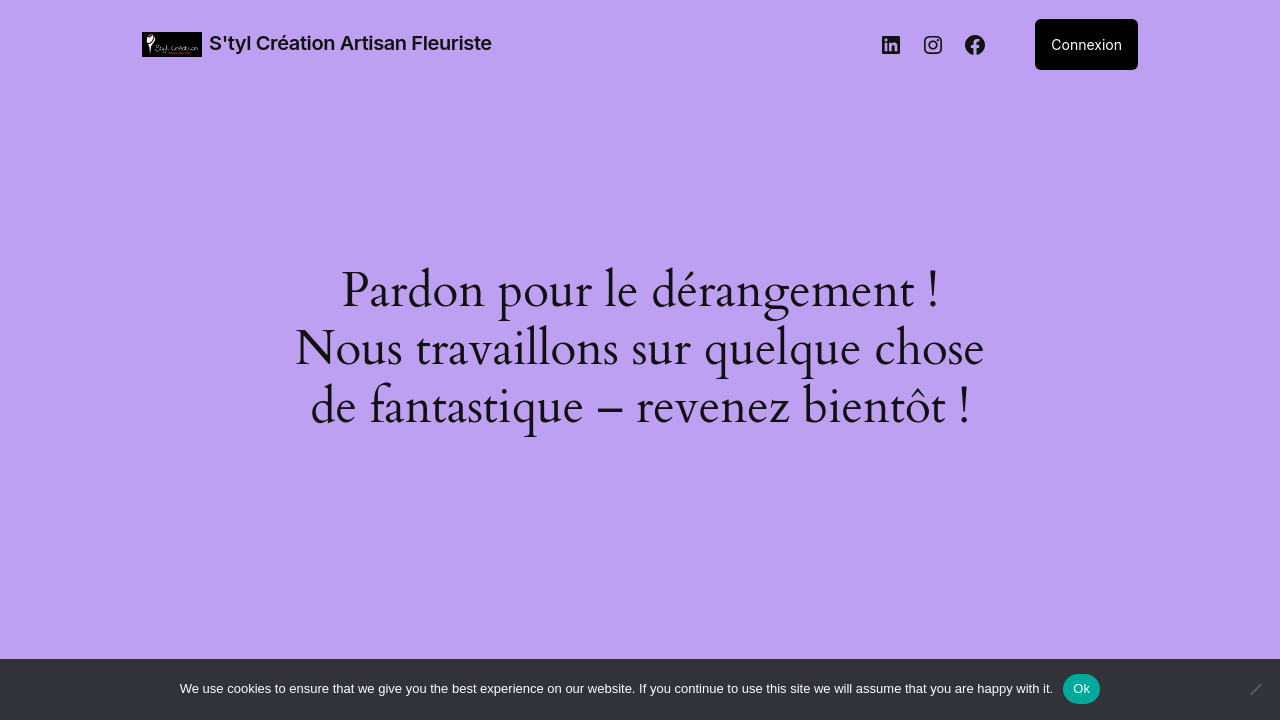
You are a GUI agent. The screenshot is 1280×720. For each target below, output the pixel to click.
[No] (1255, 689)
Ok (1081, 688)
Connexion (1086, 44)
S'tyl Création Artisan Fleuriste (350, 43)
